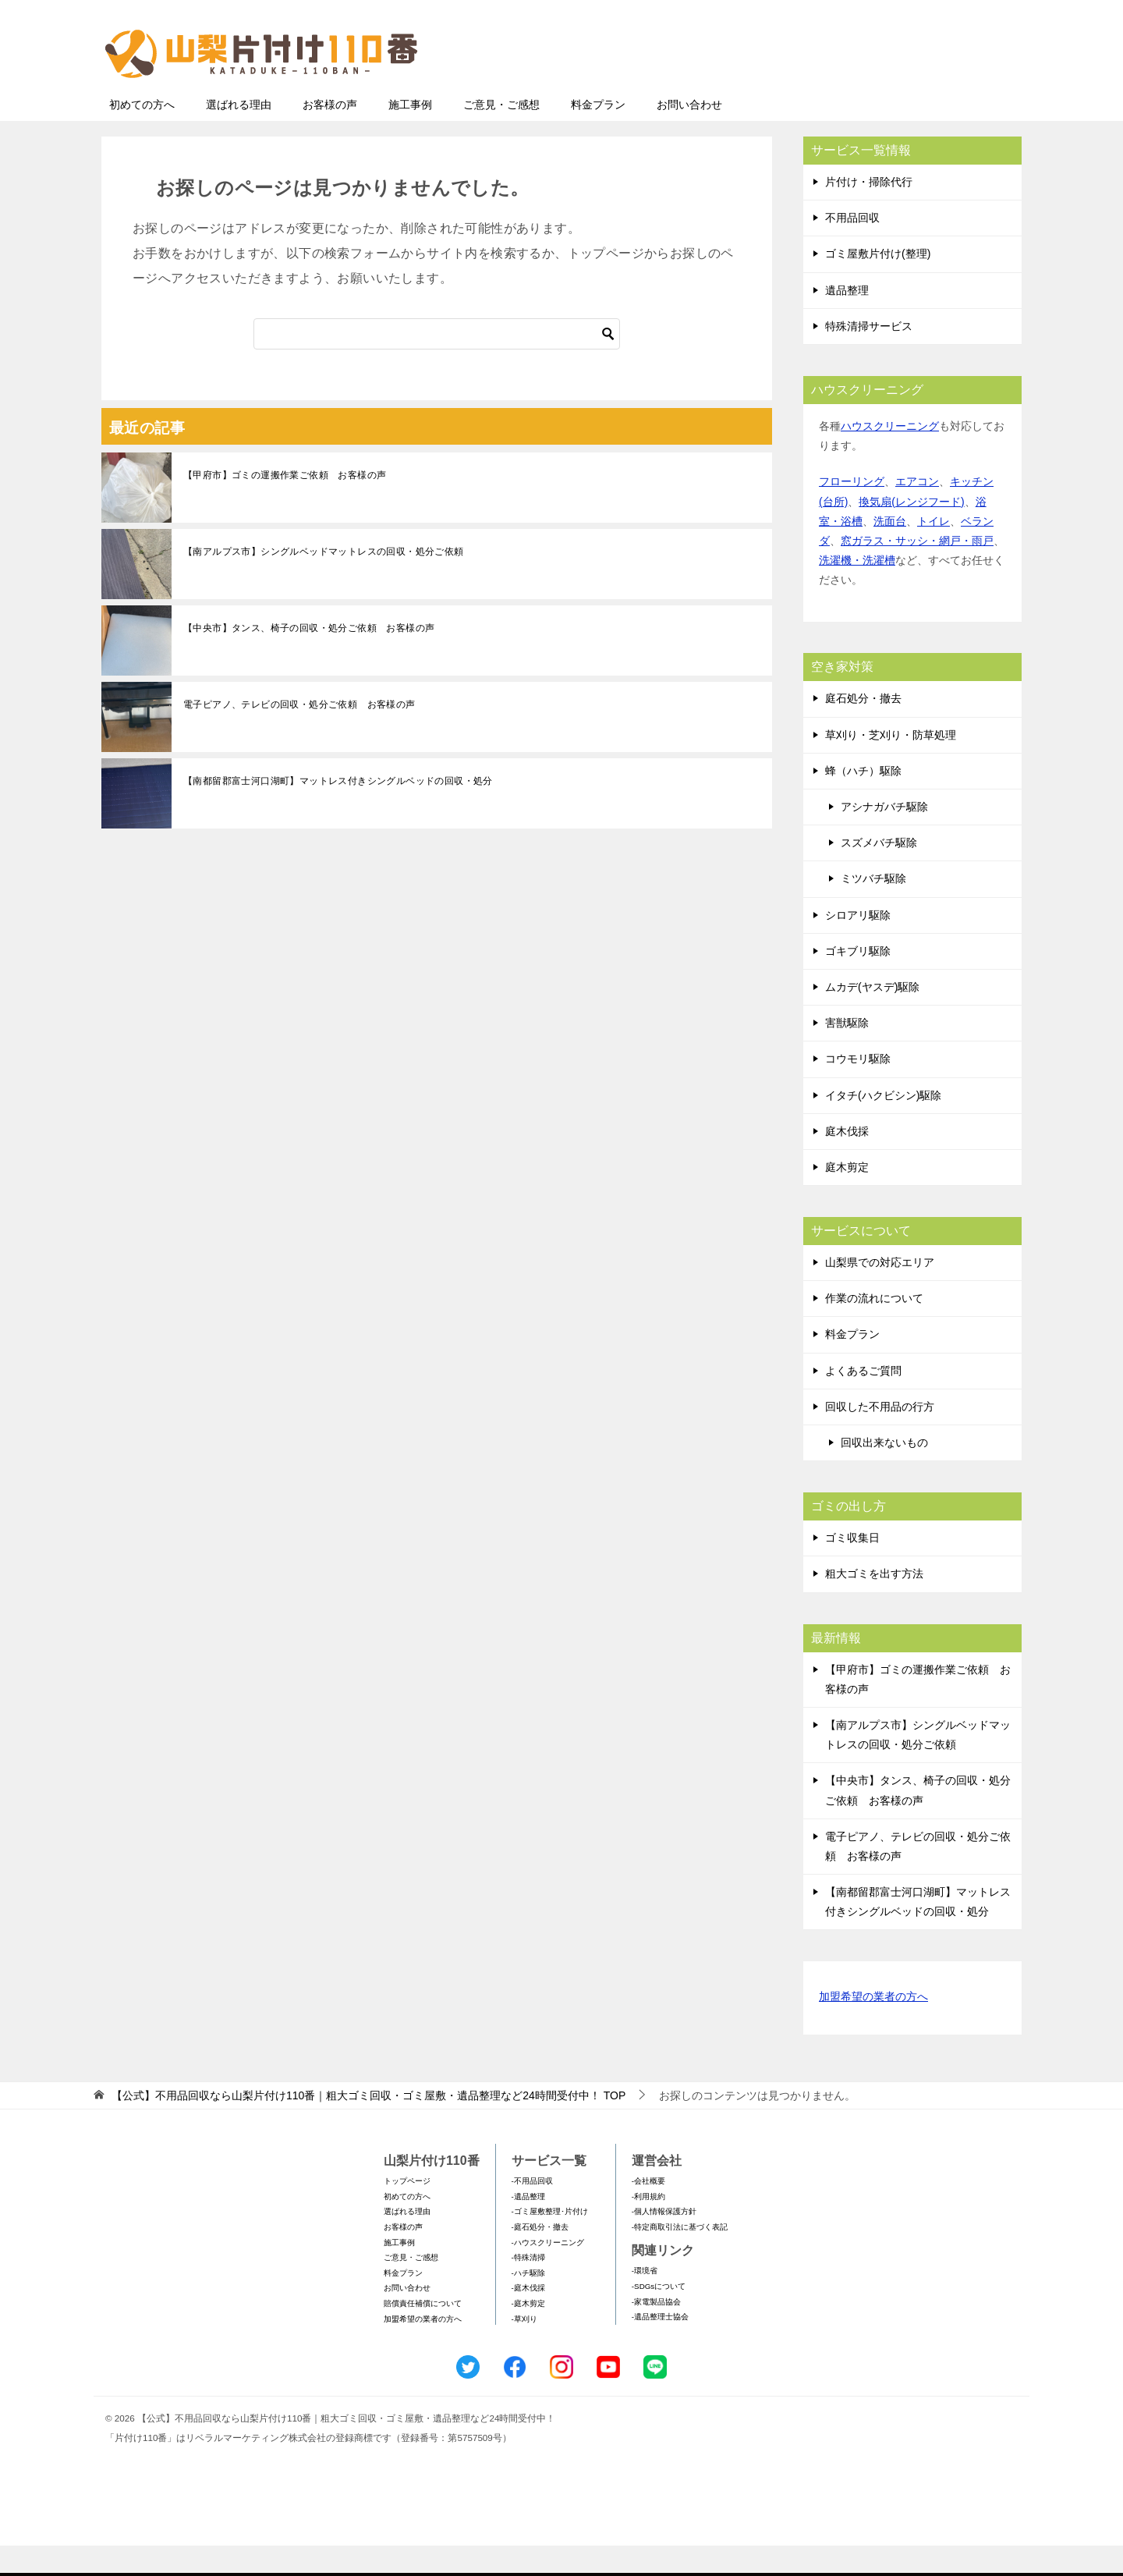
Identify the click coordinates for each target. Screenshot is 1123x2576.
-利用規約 (648, 2227)
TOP (368, 2126)
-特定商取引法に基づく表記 (680, 2257)
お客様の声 (330, 135)
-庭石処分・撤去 (540, 2257)
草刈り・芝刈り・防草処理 (890, 765)
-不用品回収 (532, 2211)
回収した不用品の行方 (879, 1437)
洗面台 (889, 551)
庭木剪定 (847, 1197)
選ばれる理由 (238, 135)
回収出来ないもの (884, 1473)
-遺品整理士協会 (660, 2347)
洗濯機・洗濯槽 (857, 590)
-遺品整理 (528, 2227)
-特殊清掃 (528, 2287)
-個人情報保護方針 (664, 2241)
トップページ (407, 2211)
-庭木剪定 (528, 2333)
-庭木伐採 (528, 2318)
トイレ (933, 551)
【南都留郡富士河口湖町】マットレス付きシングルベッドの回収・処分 (338, 811)
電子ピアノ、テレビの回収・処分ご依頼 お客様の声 (299, 734)
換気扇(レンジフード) (911, 532)
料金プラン (598, 135)
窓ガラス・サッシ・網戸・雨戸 (917, 571)
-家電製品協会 (656, 2332)
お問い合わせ (689, 135)
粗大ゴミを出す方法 (874, 1604)
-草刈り (524, 2349)
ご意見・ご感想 (501, 135)
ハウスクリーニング (890, 456)
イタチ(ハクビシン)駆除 (883, 1125)
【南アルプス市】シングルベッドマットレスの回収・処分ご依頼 (323, 582)
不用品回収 (852, 248)
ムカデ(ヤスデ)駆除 (872, 1017)
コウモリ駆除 (858, 1089)
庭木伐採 (847, 1161)
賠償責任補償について (423, 2333)
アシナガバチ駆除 (884, 837)
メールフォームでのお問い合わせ (876, 90)
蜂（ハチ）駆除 (863, 801)
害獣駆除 (847, 1053)
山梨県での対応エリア (879, 1292)
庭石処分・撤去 (863, 728)
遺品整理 (847, 320)
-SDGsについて (658, 2316)
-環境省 (644, 2301)
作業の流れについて (874, 1328)
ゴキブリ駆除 (858, 981)
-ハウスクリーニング (548, 2273)
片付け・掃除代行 (868, 212)
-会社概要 (648, 2211)
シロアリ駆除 (858, 945)
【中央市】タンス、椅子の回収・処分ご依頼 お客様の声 (308, 658)
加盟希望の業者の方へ (873, 2028)
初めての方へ (142, 135)
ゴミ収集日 (852, 1568)
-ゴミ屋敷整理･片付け (550, 2241)
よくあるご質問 (863, 1401)
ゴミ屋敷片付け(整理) (877, 284)
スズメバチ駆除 (879, 873)
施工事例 (410, 135)
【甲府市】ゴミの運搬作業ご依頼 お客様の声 (284, 505)
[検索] (436, 364)
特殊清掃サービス (868, 356)
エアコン (917, 512)
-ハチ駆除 (528, 2303)
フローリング (851, 512)
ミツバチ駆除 (873, 909)
